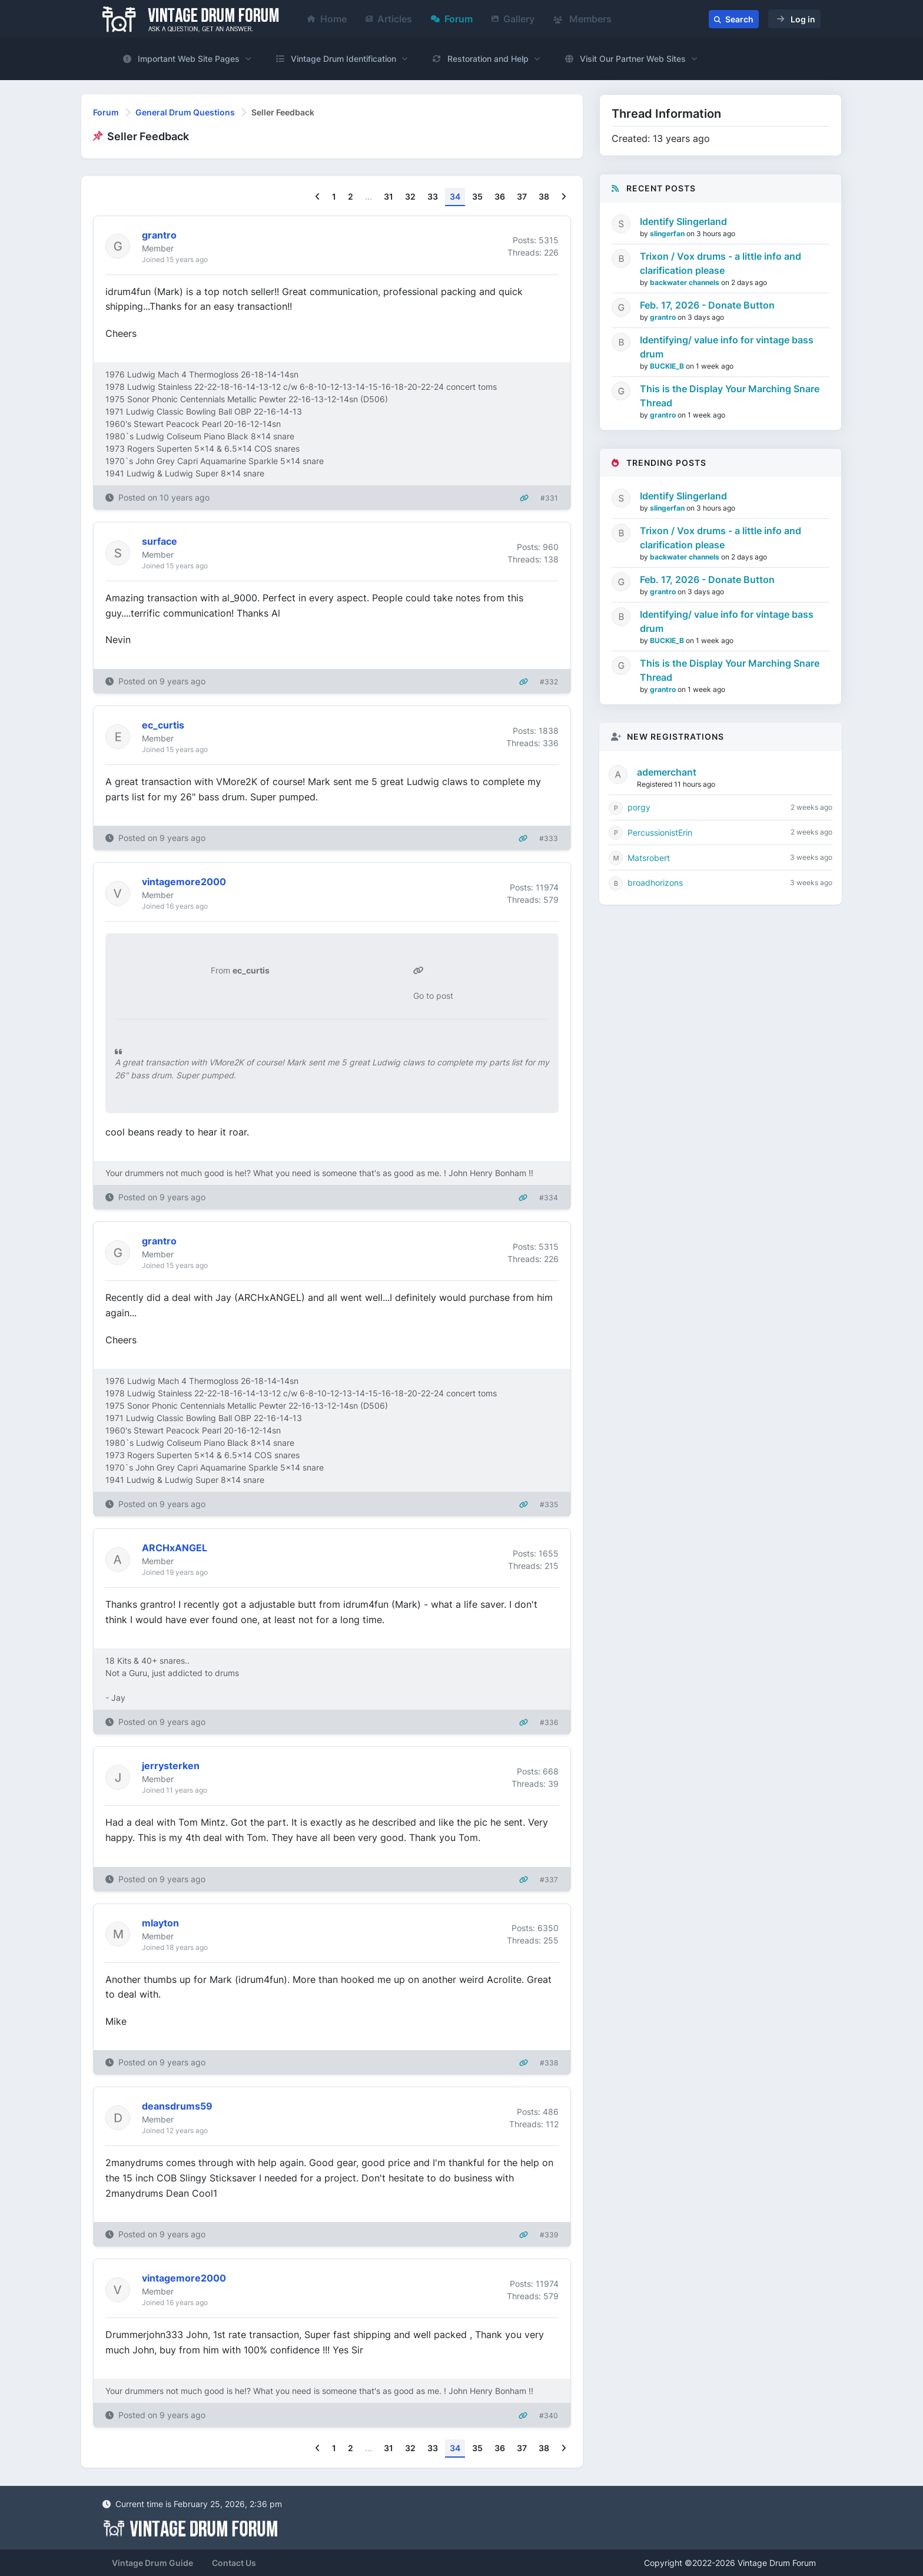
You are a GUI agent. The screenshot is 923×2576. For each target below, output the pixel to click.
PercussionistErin (659, 832)
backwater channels (685, 282)
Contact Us (234, 2563)
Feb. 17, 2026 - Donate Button (707, 305)
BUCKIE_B (668, 366)
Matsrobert (648, 858)
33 (432, 196)
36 (499, 196)
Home (327, 19)
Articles (389, 19)
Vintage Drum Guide (152, 2563)
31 (388, 196)
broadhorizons (655, 883)
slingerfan (668, 233)
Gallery (513, 19)
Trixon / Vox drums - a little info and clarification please (720, 263)
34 (455, 196)
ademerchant (666, 772)
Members (582, 19)
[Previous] (317, 197)
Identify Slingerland (683, 221)
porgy (638, 807)
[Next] (563, 197)
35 (477, 196)
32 (410, 196)
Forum (452, 19)
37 (522, 196)
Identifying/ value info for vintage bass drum (727, 347)
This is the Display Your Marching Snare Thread (729, 396)
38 (544, 196)
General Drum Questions (185, 112)
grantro (664, 317)
